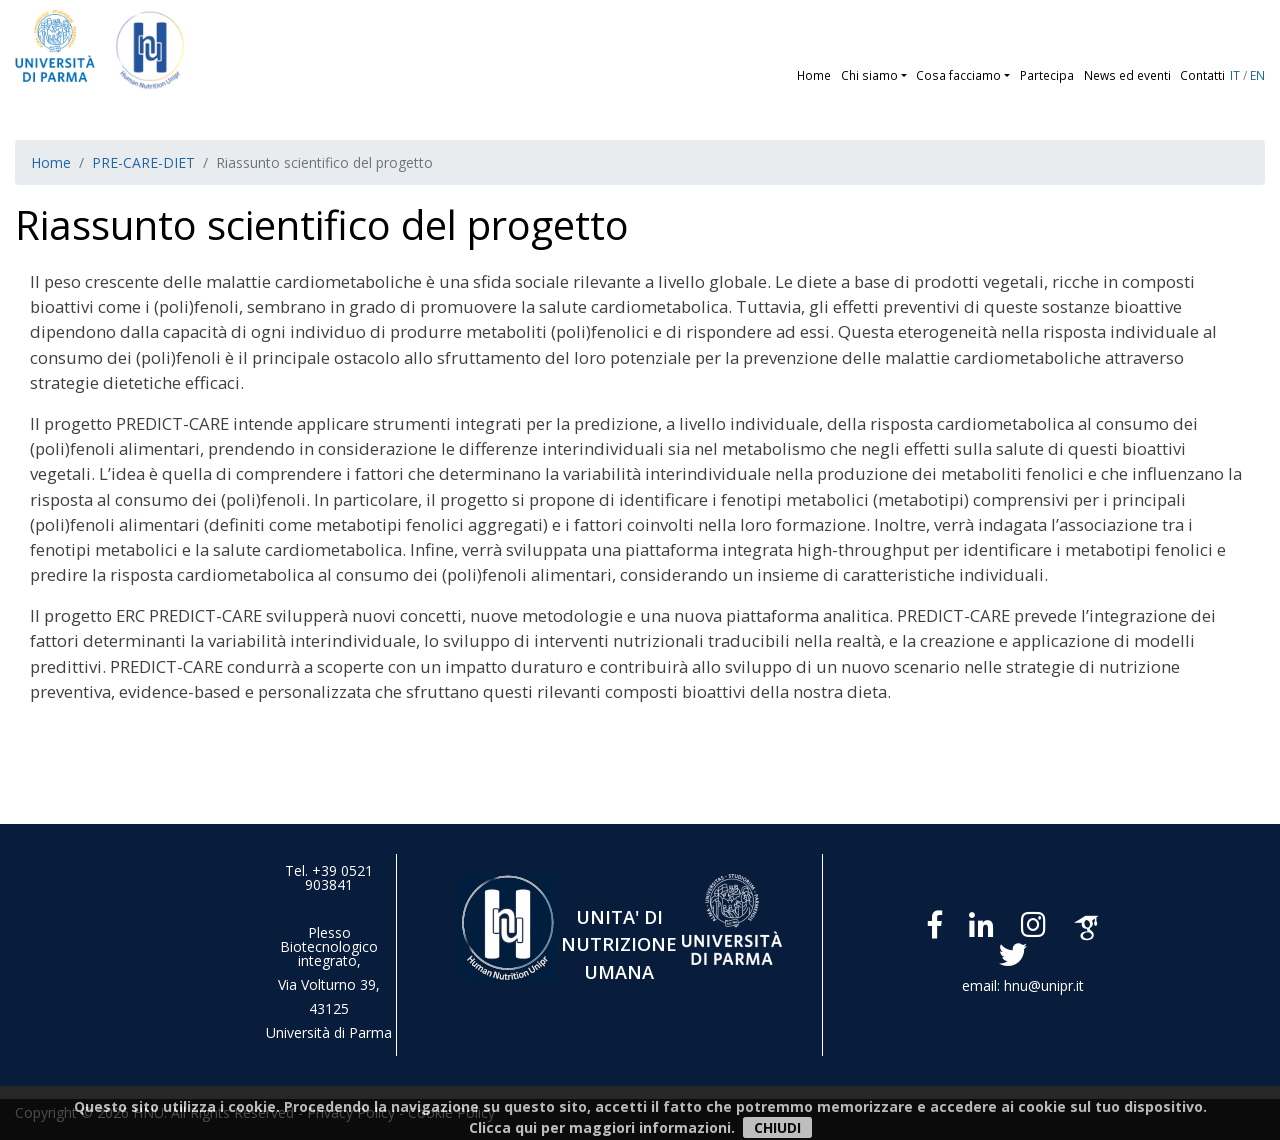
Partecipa (1047, 75)
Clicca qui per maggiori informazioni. (602, 1127)
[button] (906, 75)
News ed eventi (1127, 75)
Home (814, 75)
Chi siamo (869, 75)
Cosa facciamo (958, 75)
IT (1235, 75)
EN (1257, 75)
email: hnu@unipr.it (1023, 985)
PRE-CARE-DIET (143, 162)
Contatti (1202, 75)
